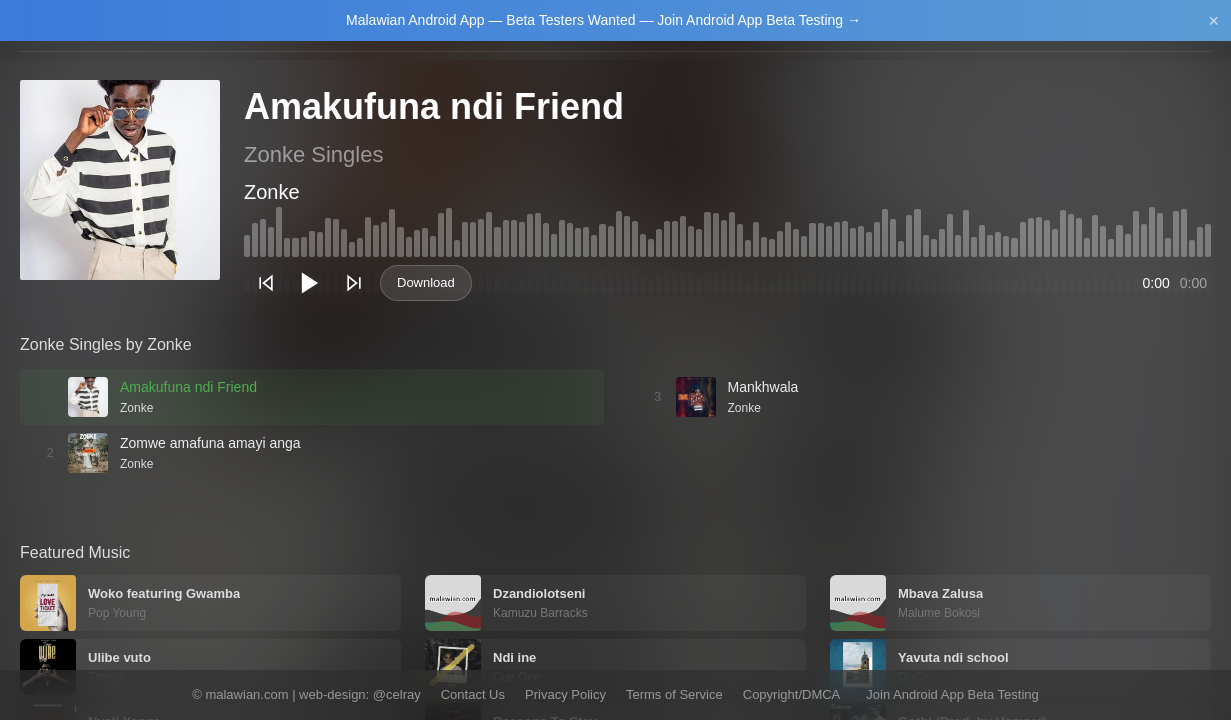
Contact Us (473, 694)
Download (426, 282)
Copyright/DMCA (792, 694)
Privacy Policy (565, 694)
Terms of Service (674, 694)
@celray (397, 694)
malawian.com (246, 694)
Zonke (272, 192)
